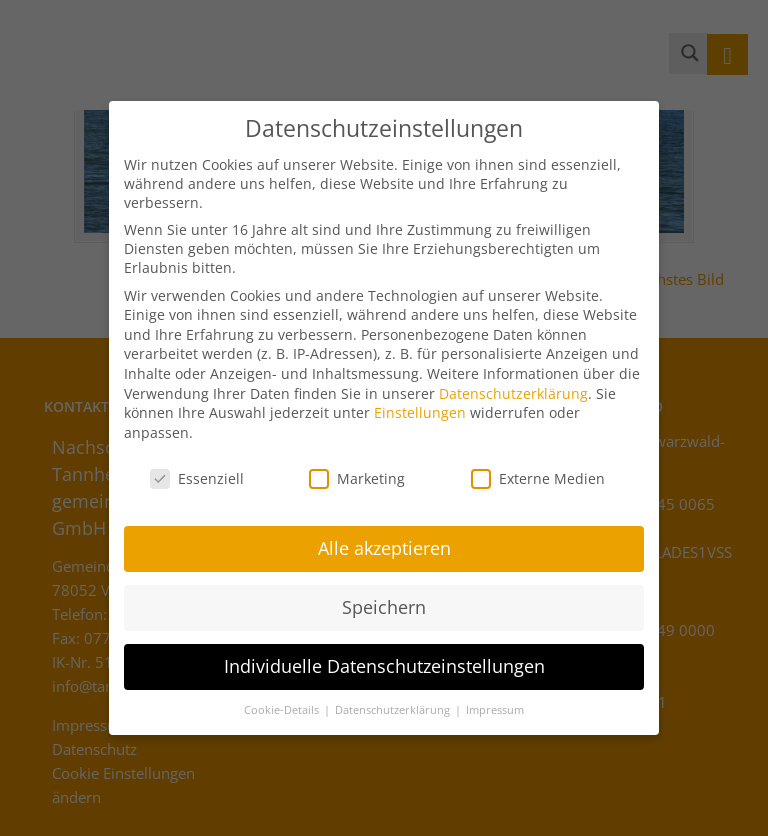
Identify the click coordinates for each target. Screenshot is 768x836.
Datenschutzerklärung (513, 382)
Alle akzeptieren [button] (384, 538)
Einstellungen (420, 402)
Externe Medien (538, 467)
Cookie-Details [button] (283, 700)
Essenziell (197, 467)
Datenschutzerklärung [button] (394, 700)
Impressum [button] (495, 700)
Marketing (357, 467)
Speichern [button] (384, 597)
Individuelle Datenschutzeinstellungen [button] (384, 656)
